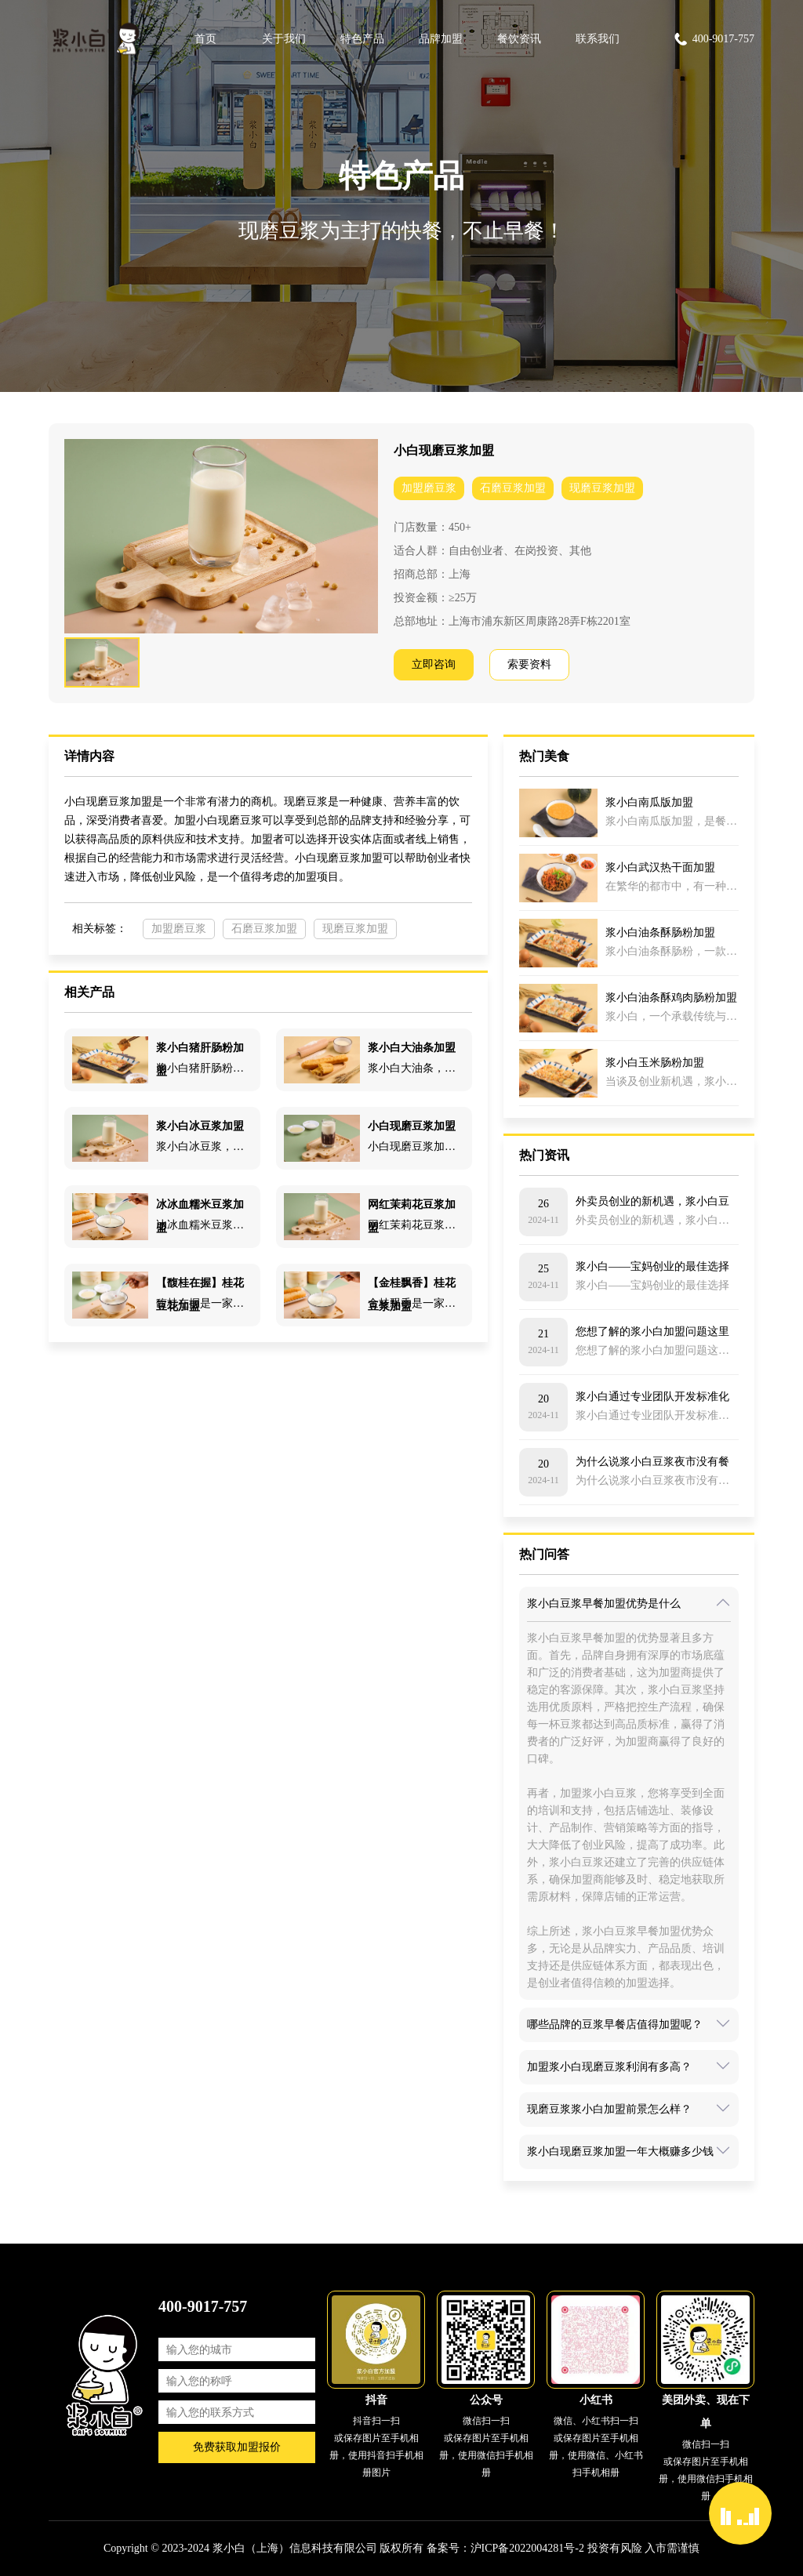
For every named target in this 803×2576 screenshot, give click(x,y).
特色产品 (362, 39)
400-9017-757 (713, 39)
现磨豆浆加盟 (602, 488)
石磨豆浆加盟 (513, 488)
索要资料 (529, 664)
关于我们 (284, 39)
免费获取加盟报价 (237, 2447)
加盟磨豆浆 (429, 488)
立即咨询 (434, 664)
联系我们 (598, 39)
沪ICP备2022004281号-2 (527, 2548)
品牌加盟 (441, 39)
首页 (205, 39)
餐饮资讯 (519, 39)
